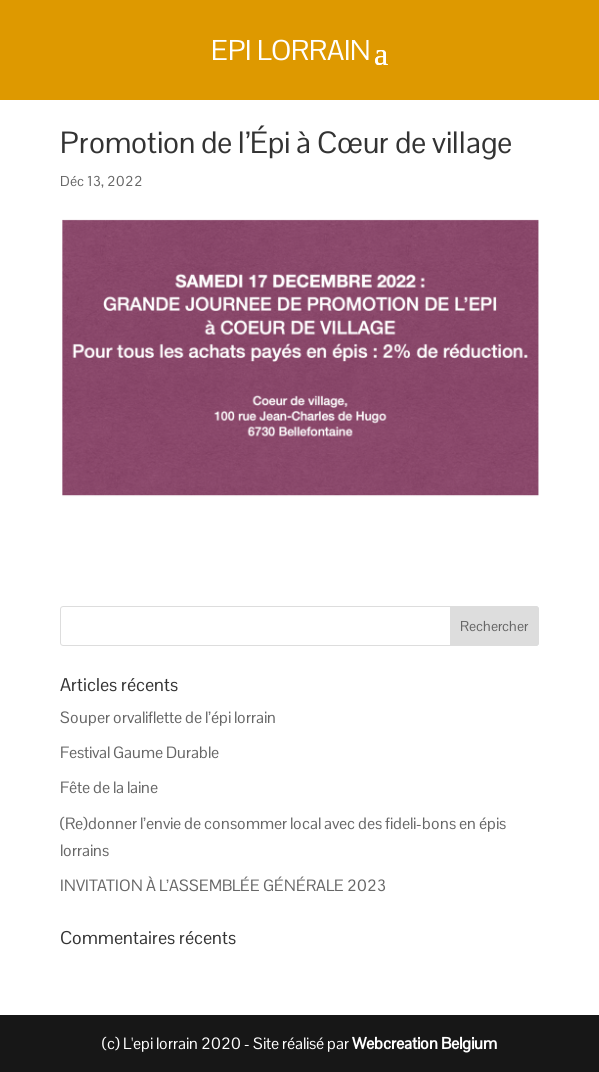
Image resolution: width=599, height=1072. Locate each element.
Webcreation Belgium (424, 1043)
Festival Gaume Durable (139, 752)
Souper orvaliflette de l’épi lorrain (168, 717)
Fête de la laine (109, 787)
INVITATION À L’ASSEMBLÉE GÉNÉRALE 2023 (223, 885)
